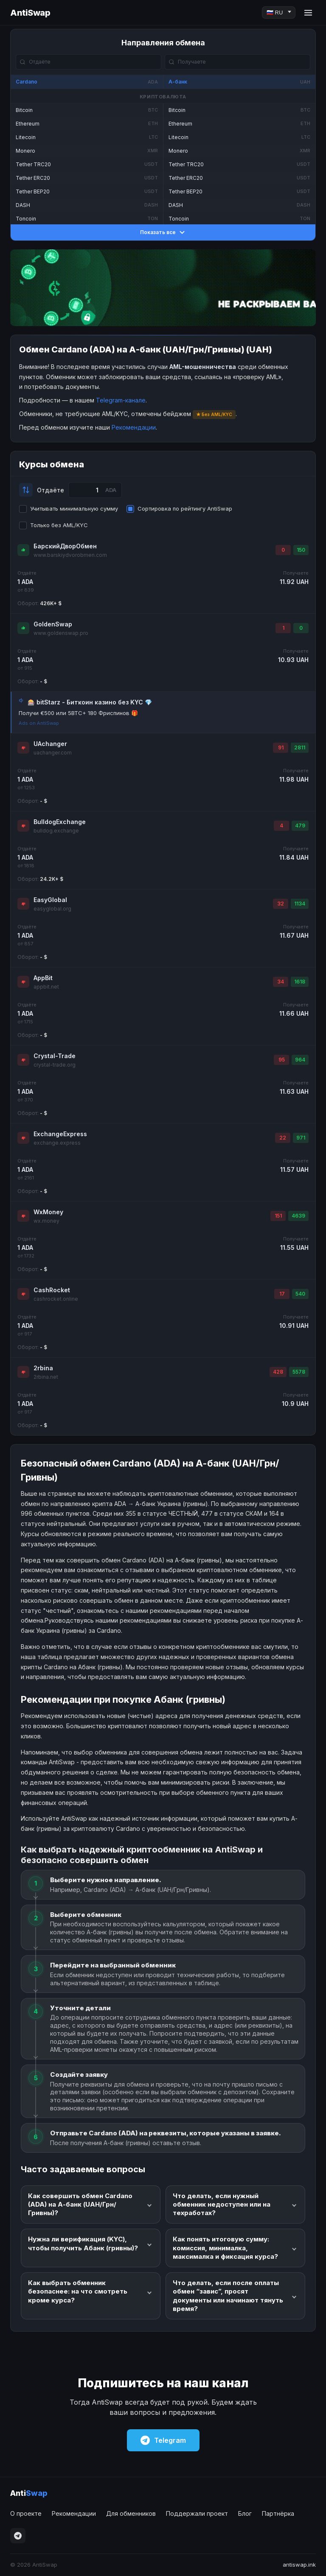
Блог (245, 2513)
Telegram (163, 2440)
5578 (298, 1372)
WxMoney (48, 1211)
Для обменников (131, 2513)
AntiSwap (30, 13)
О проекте (26, 2513)
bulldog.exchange (56, 830)
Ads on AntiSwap (39, 723)
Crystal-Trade (55, 1055)
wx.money (46, 1221)
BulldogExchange (60, 821)
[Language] (278, 12)
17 (282, 1294)
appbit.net (46, 986)
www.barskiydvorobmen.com (70, 555)
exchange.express (57, 1143)
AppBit (43, 977)
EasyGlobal (50, 899)
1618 (299, 981)
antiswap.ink (299, 2564)
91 (281, 747)
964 (300, 1059)
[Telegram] (17, 2535)
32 (280, 903)
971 (300, 1137)
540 (300, 1294)
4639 (298, 1216)
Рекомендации (134, 427)
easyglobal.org (52, 908)
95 (281, 1059)
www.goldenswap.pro (61, 633)
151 (278, 1216)
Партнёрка (278, 2513)
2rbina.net (46, 1377)
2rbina (43, 1368)
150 (301, 550)
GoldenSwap (53, 624)
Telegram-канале (121, 400)
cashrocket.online (56, 1299)
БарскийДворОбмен (65, 546)
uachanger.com (53, 752)
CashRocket (52, 1290)
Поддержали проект (197, 2513)
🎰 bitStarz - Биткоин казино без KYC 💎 (90, 702)
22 (282, 1137)
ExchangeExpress (60, 1133)
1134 (299, 903)
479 (300, 825)
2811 (299, 747)
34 (280, 981)
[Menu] (308, 12)
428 (278, 1372)
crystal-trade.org (55, 1065)
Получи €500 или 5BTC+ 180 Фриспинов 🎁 (78, 713)
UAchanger (50, 743)
